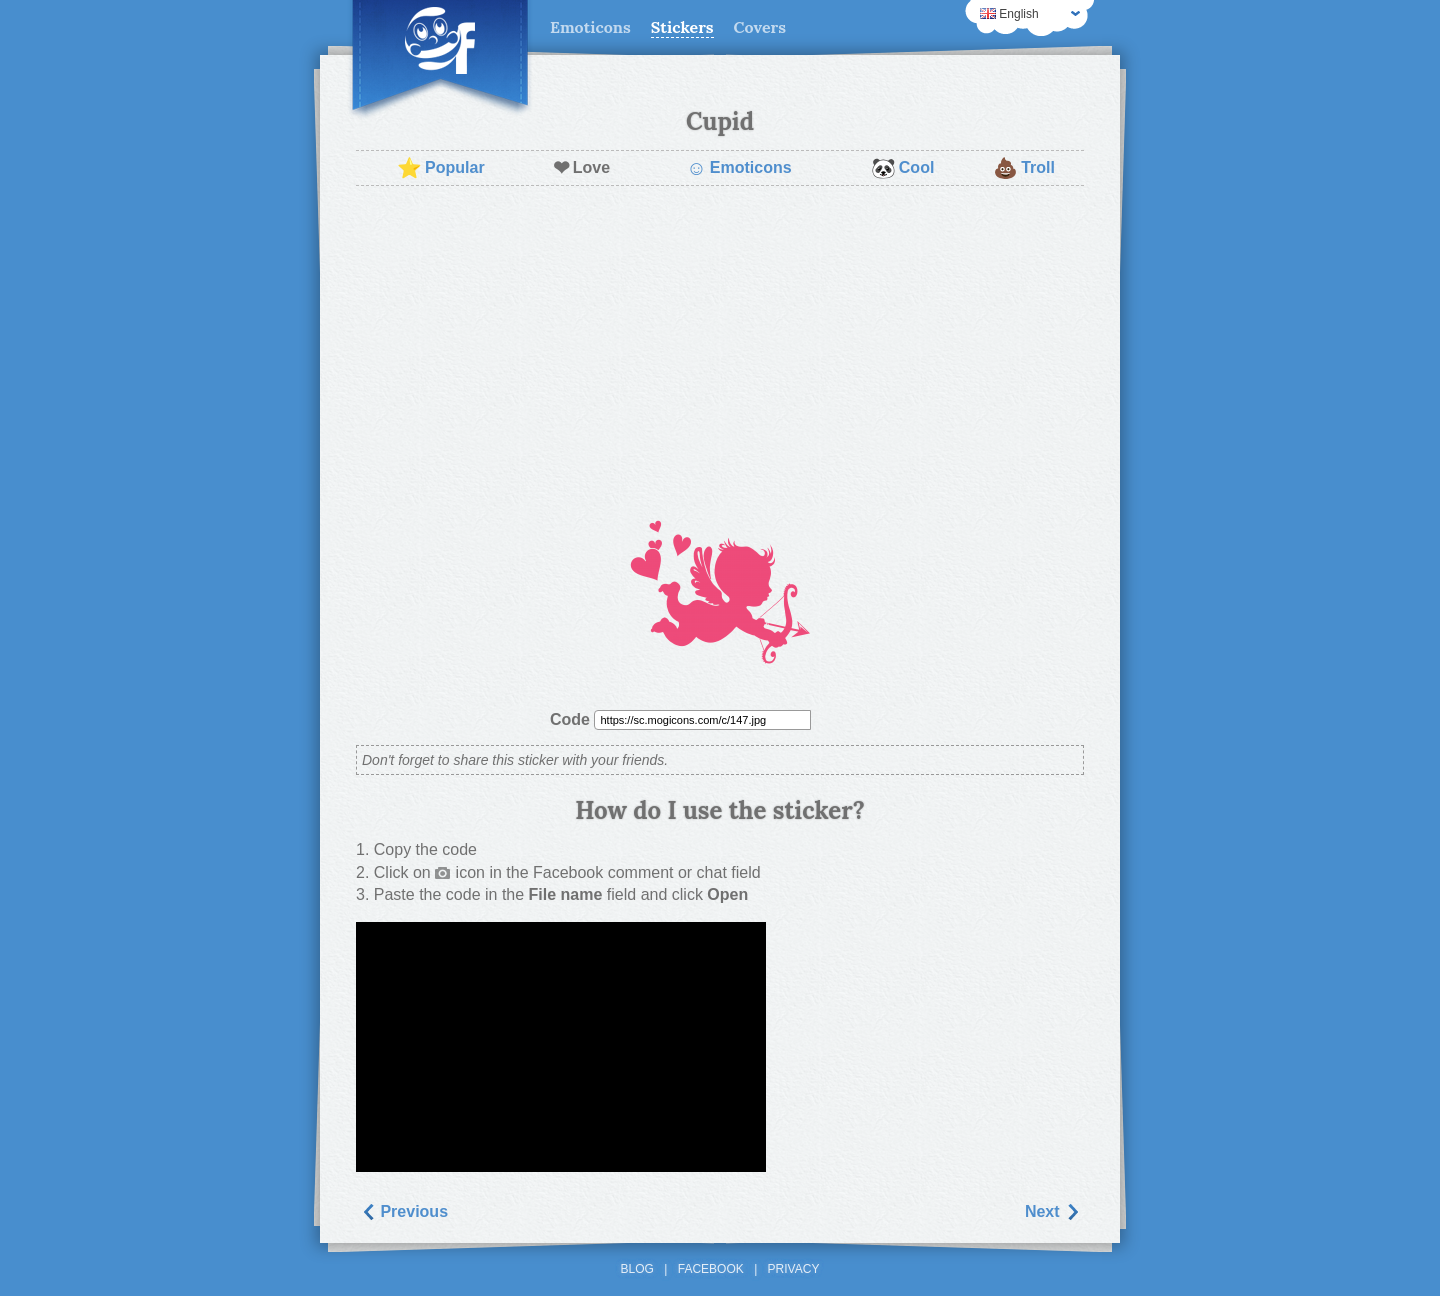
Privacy (794, 1269)
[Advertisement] (720, 346)
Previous (404, 1211)
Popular (441, 168)
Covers (760, 27)
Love (581, 168)
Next (1052, 1211)
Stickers (682, 27)
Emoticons (590, 27)
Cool (903, 168)
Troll (1024, 168)
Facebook (711, 1269)
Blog (637, 1269)
